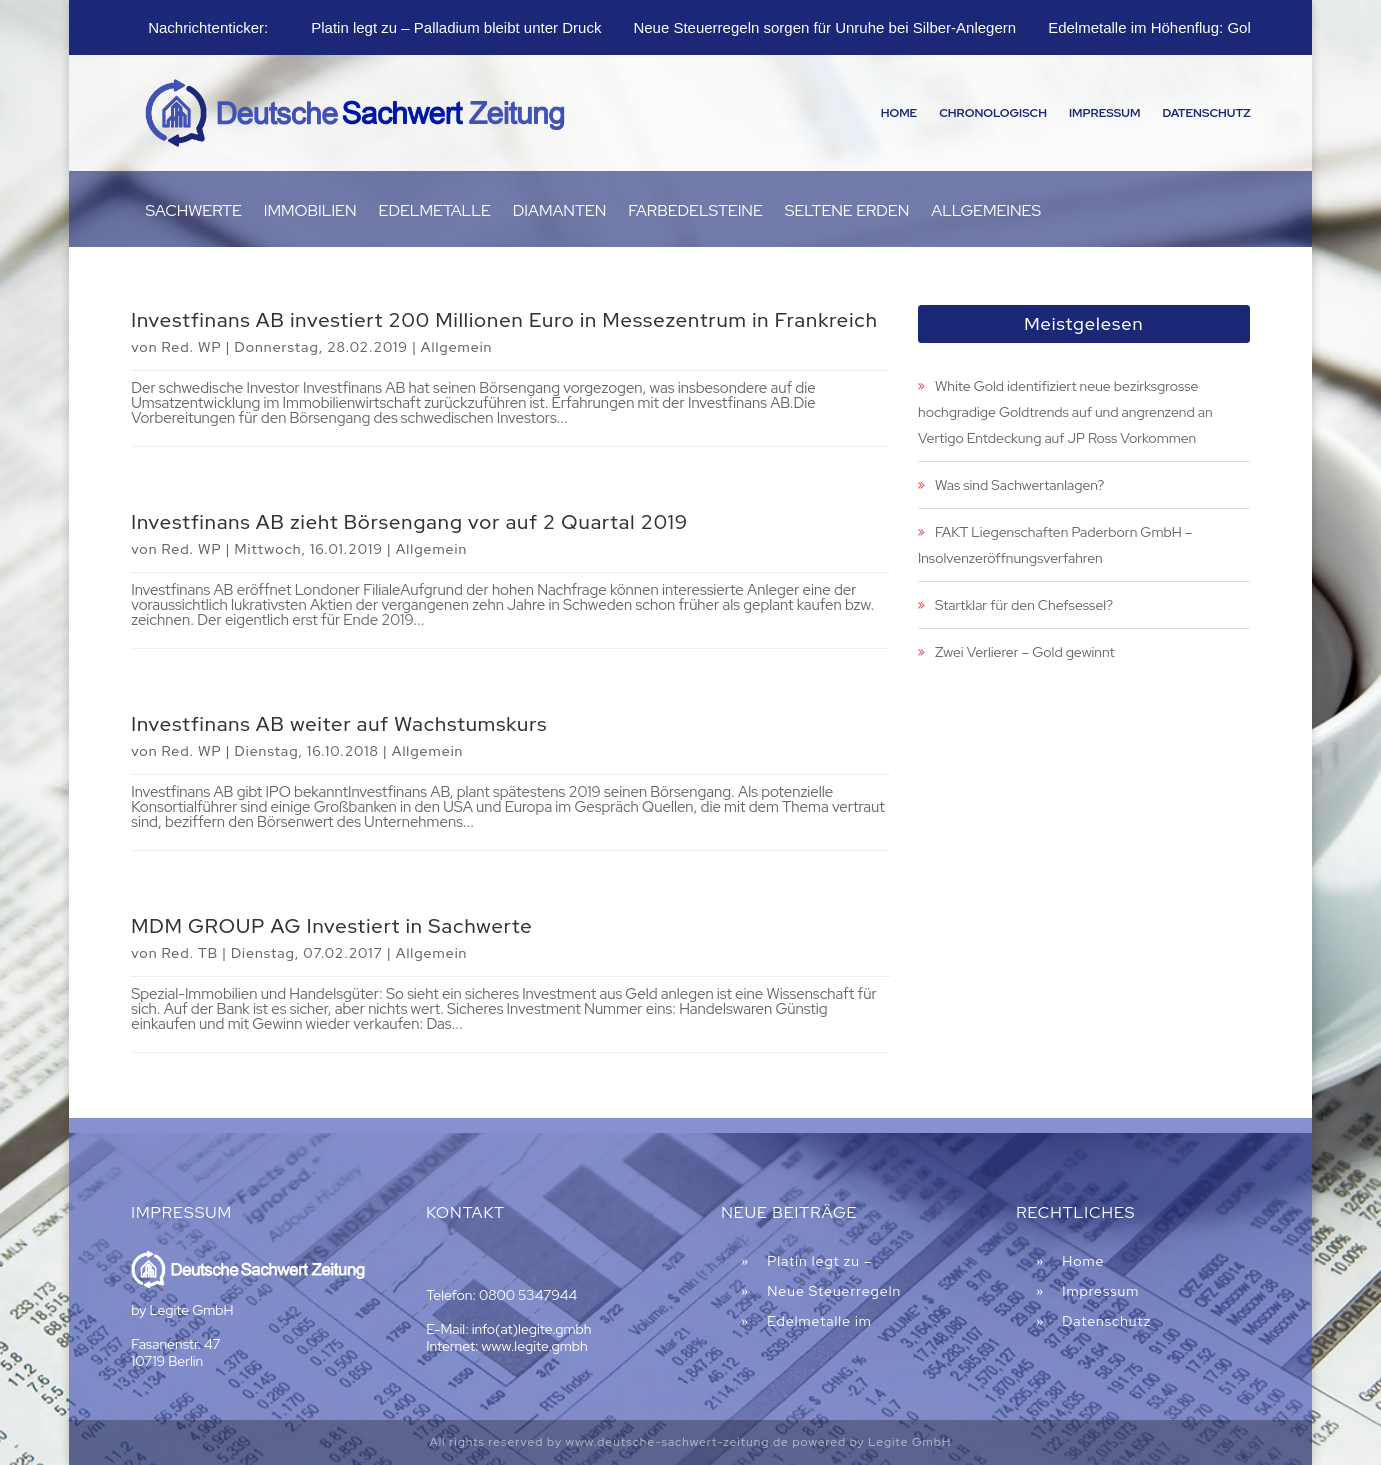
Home (899, 113)
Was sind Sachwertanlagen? (1019, 485)
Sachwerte (193, 212)
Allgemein (457, 347)
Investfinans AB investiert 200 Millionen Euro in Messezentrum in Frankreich (504, 320)
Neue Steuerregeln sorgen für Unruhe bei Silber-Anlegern (824, 27)
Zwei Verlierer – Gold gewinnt (1025, 652)
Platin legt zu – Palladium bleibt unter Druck (456, 27)
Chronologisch (993, 113)
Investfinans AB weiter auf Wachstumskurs (339, 724)
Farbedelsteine (695, 212)
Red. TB (189, 953)
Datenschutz (1206, 113)
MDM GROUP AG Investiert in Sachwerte (331, 926)
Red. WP (191, 347)
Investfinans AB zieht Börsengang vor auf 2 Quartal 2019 (409, 522)
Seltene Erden (847, 212)
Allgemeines (986, 212)
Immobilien (310, 212)
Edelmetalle (435, 212)
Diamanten (559, 212)
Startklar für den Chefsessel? (1024, 605)
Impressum (1104, 113)
